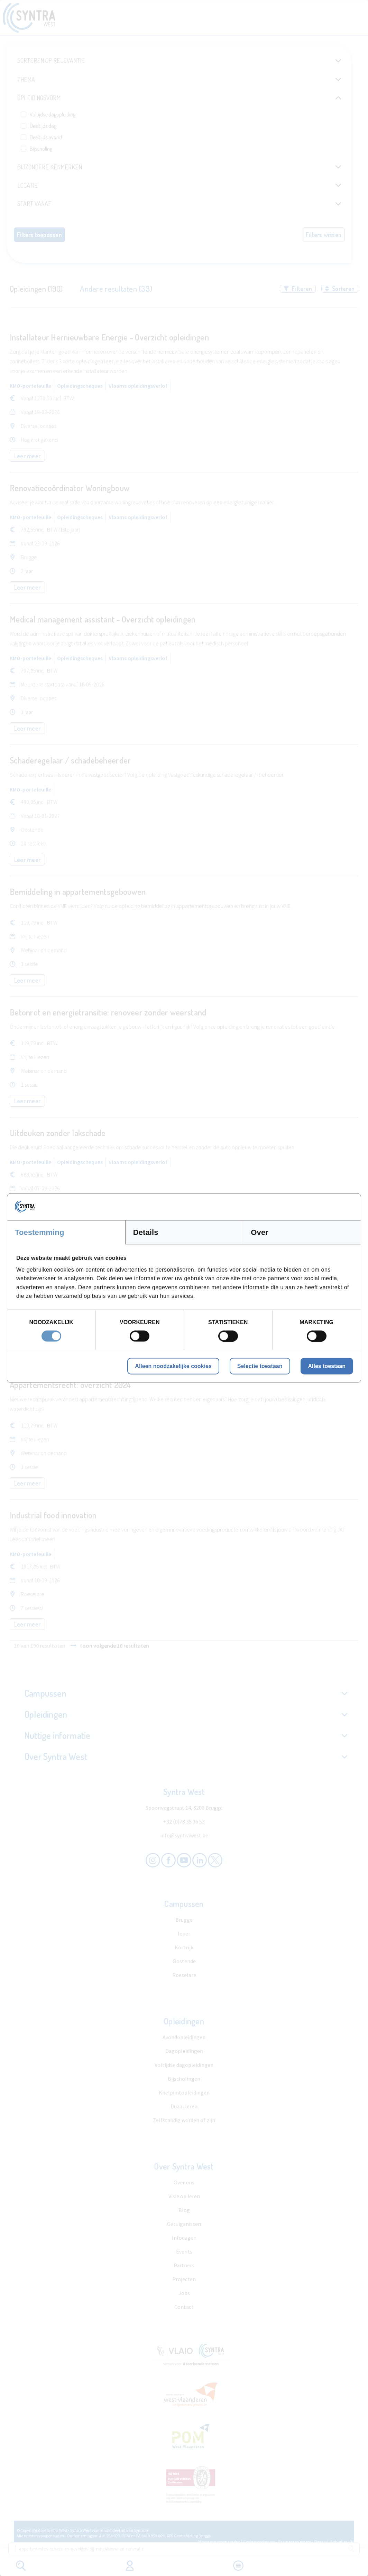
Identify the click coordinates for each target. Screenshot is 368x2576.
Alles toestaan (327, 1366)
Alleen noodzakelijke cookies (173, 1366)
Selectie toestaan (260, 1366)
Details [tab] (145, 1232)
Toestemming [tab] (39, 1232)
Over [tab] (259, 1232)
